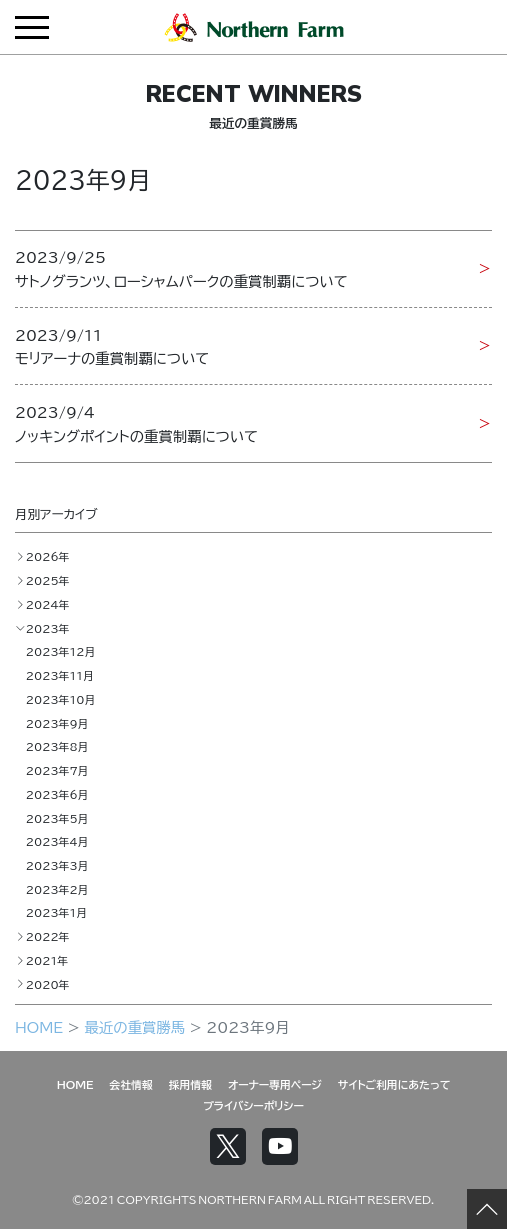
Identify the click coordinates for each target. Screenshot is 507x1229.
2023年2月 (57, 889)
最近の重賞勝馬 (134, 1027)
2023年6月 (57, 794)
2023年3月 (57, 865)
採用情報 (190, 1084)
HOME (39, 1027)
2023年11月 (60, 675)
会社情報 (131, 1084)
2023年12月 (60, 651)
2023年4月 (57, 841)
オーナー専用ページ (275, 1084)
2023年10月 (60, 699)
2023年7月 (57, 770)
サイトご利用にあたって (394, 1084)
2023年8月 (57, 746)
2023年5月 (57, 818)
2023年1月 (56, 912)
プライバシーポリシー (253, 1105)
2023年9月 (57, 723)
